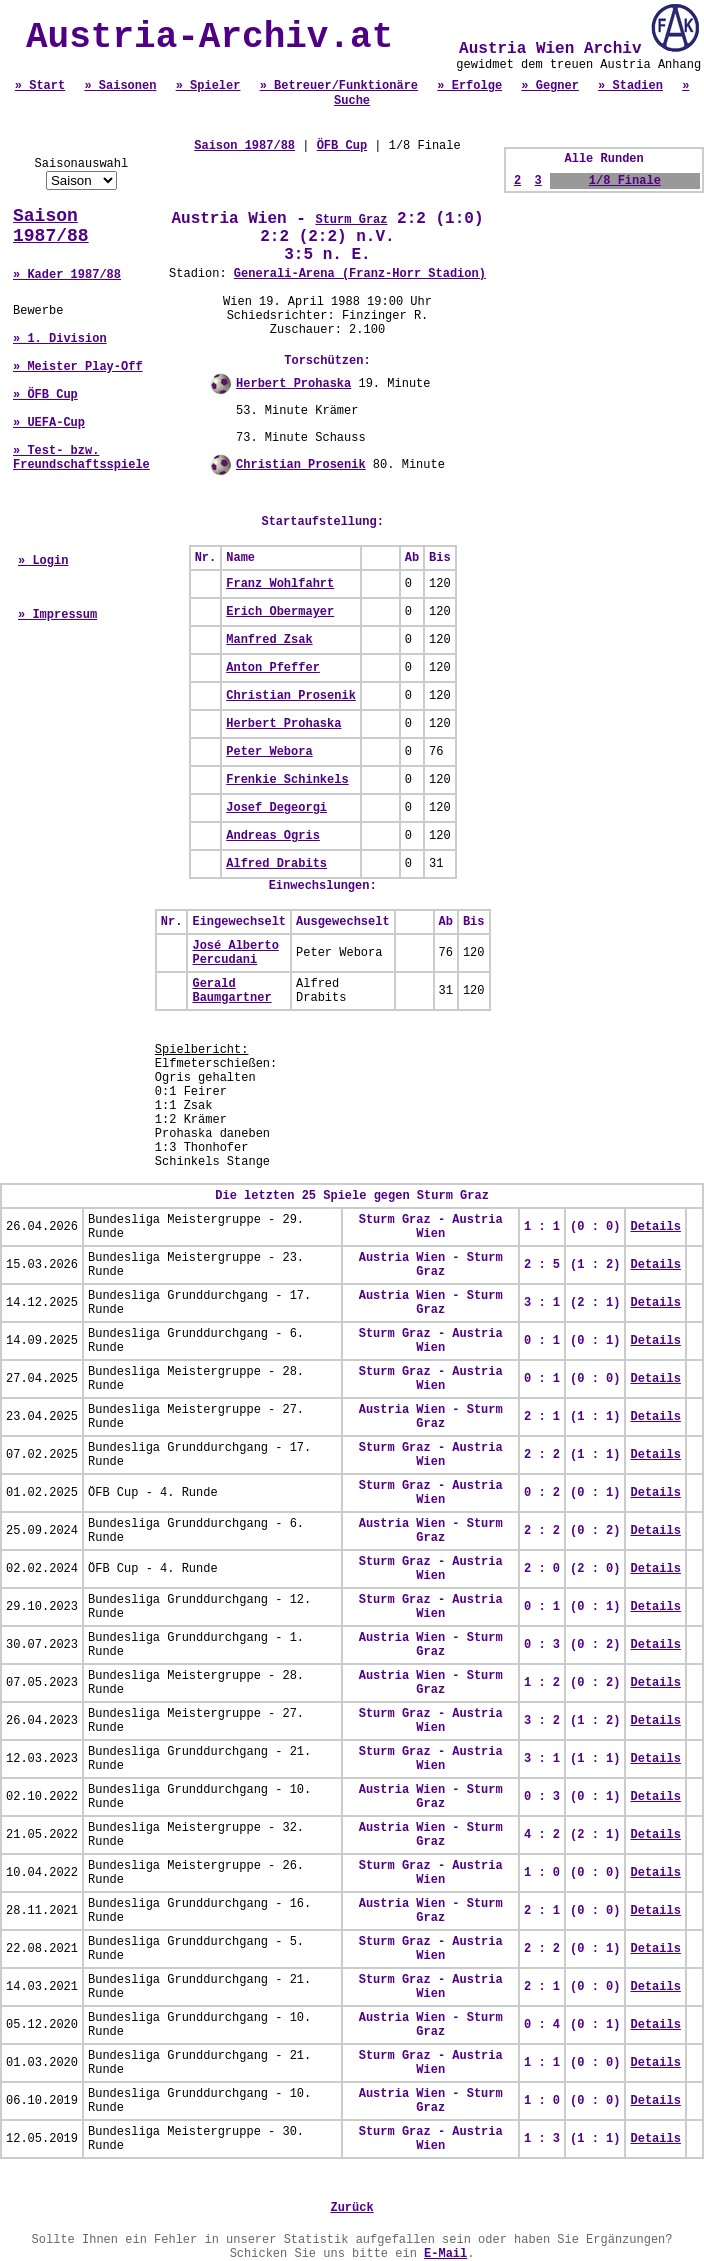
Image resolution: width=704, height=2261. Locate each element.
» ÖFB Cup (45, 395)
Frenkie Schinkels (287, 780)
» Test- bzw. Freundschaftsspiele (81, 458)
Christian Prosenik (301, 465)
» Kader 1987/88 (67, 275)
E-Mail (445, 2254)
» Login (43, 561)
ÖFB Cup (342, 146)
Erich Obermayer (280, 612)
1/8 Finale (625, 181)
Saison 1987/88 (51, 226)
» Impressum (57, 615)
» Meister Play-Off (78, 367)
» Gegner (550, 86)
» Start (40, 86)
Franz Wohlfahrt (280, 584)
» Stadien (630, 86)
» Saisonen (120, 86)
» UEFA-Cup (49, 423)
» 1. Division (60, 339)
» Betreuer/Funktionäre (339, 86)
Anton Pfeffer (273, 668)
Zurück (351, 2208)
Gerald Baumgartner (231, 991)
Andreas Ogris (273, 836)
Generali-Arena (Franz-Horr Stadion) (360, 274)
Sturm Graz (351, 220)
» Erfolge (469, 86)
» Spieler (208, 86)
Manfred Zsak (269, 640)
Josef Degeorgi (276, 808)
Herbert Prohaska (293, 384)
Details (655, 1227)
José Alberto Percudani (235, 953)
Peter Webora (269, 752)
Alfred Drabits (276, 864)
